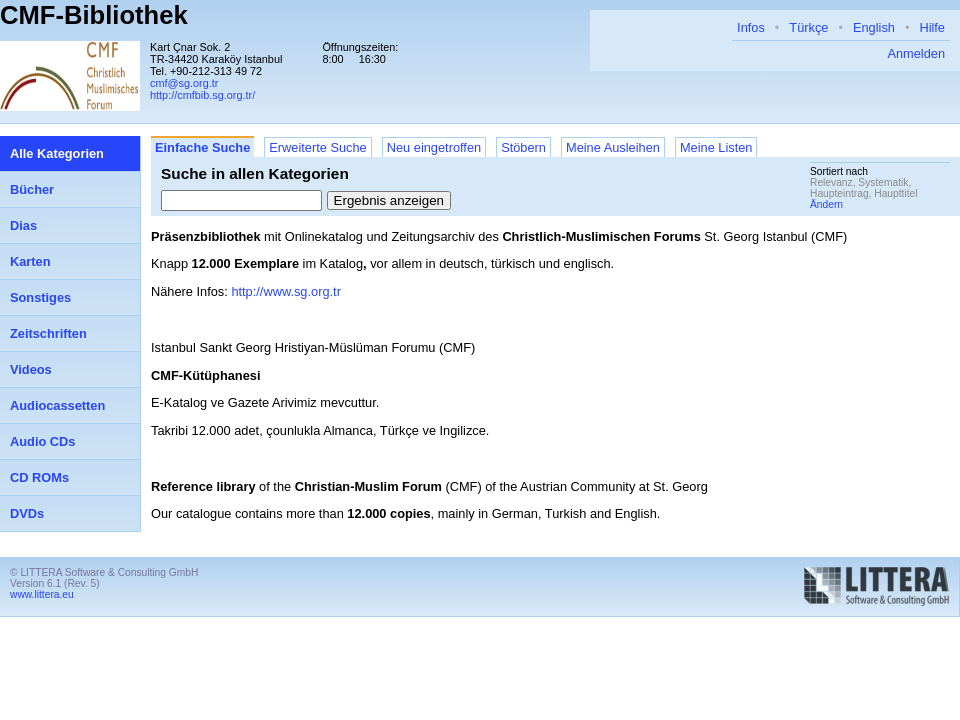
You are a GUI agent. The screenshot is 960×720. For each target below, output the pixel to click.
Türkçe (808, 27)
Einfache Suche (202, 147)
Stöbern (523, 147)
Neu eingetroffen (434, 147)
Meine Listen (716, 147)
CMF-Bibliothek (94, 15)
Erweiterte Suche (317, 147)
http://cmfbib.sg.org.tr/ (202, 95)
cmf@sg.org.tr (184, 83)
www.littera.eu (42, 594)
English (874, 27)
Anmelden (916, 53)
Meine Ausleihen (613, 147)
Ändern (826, 204)
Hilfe (932, 27)
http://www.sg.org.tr (286, 291)
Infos (751, 27)
